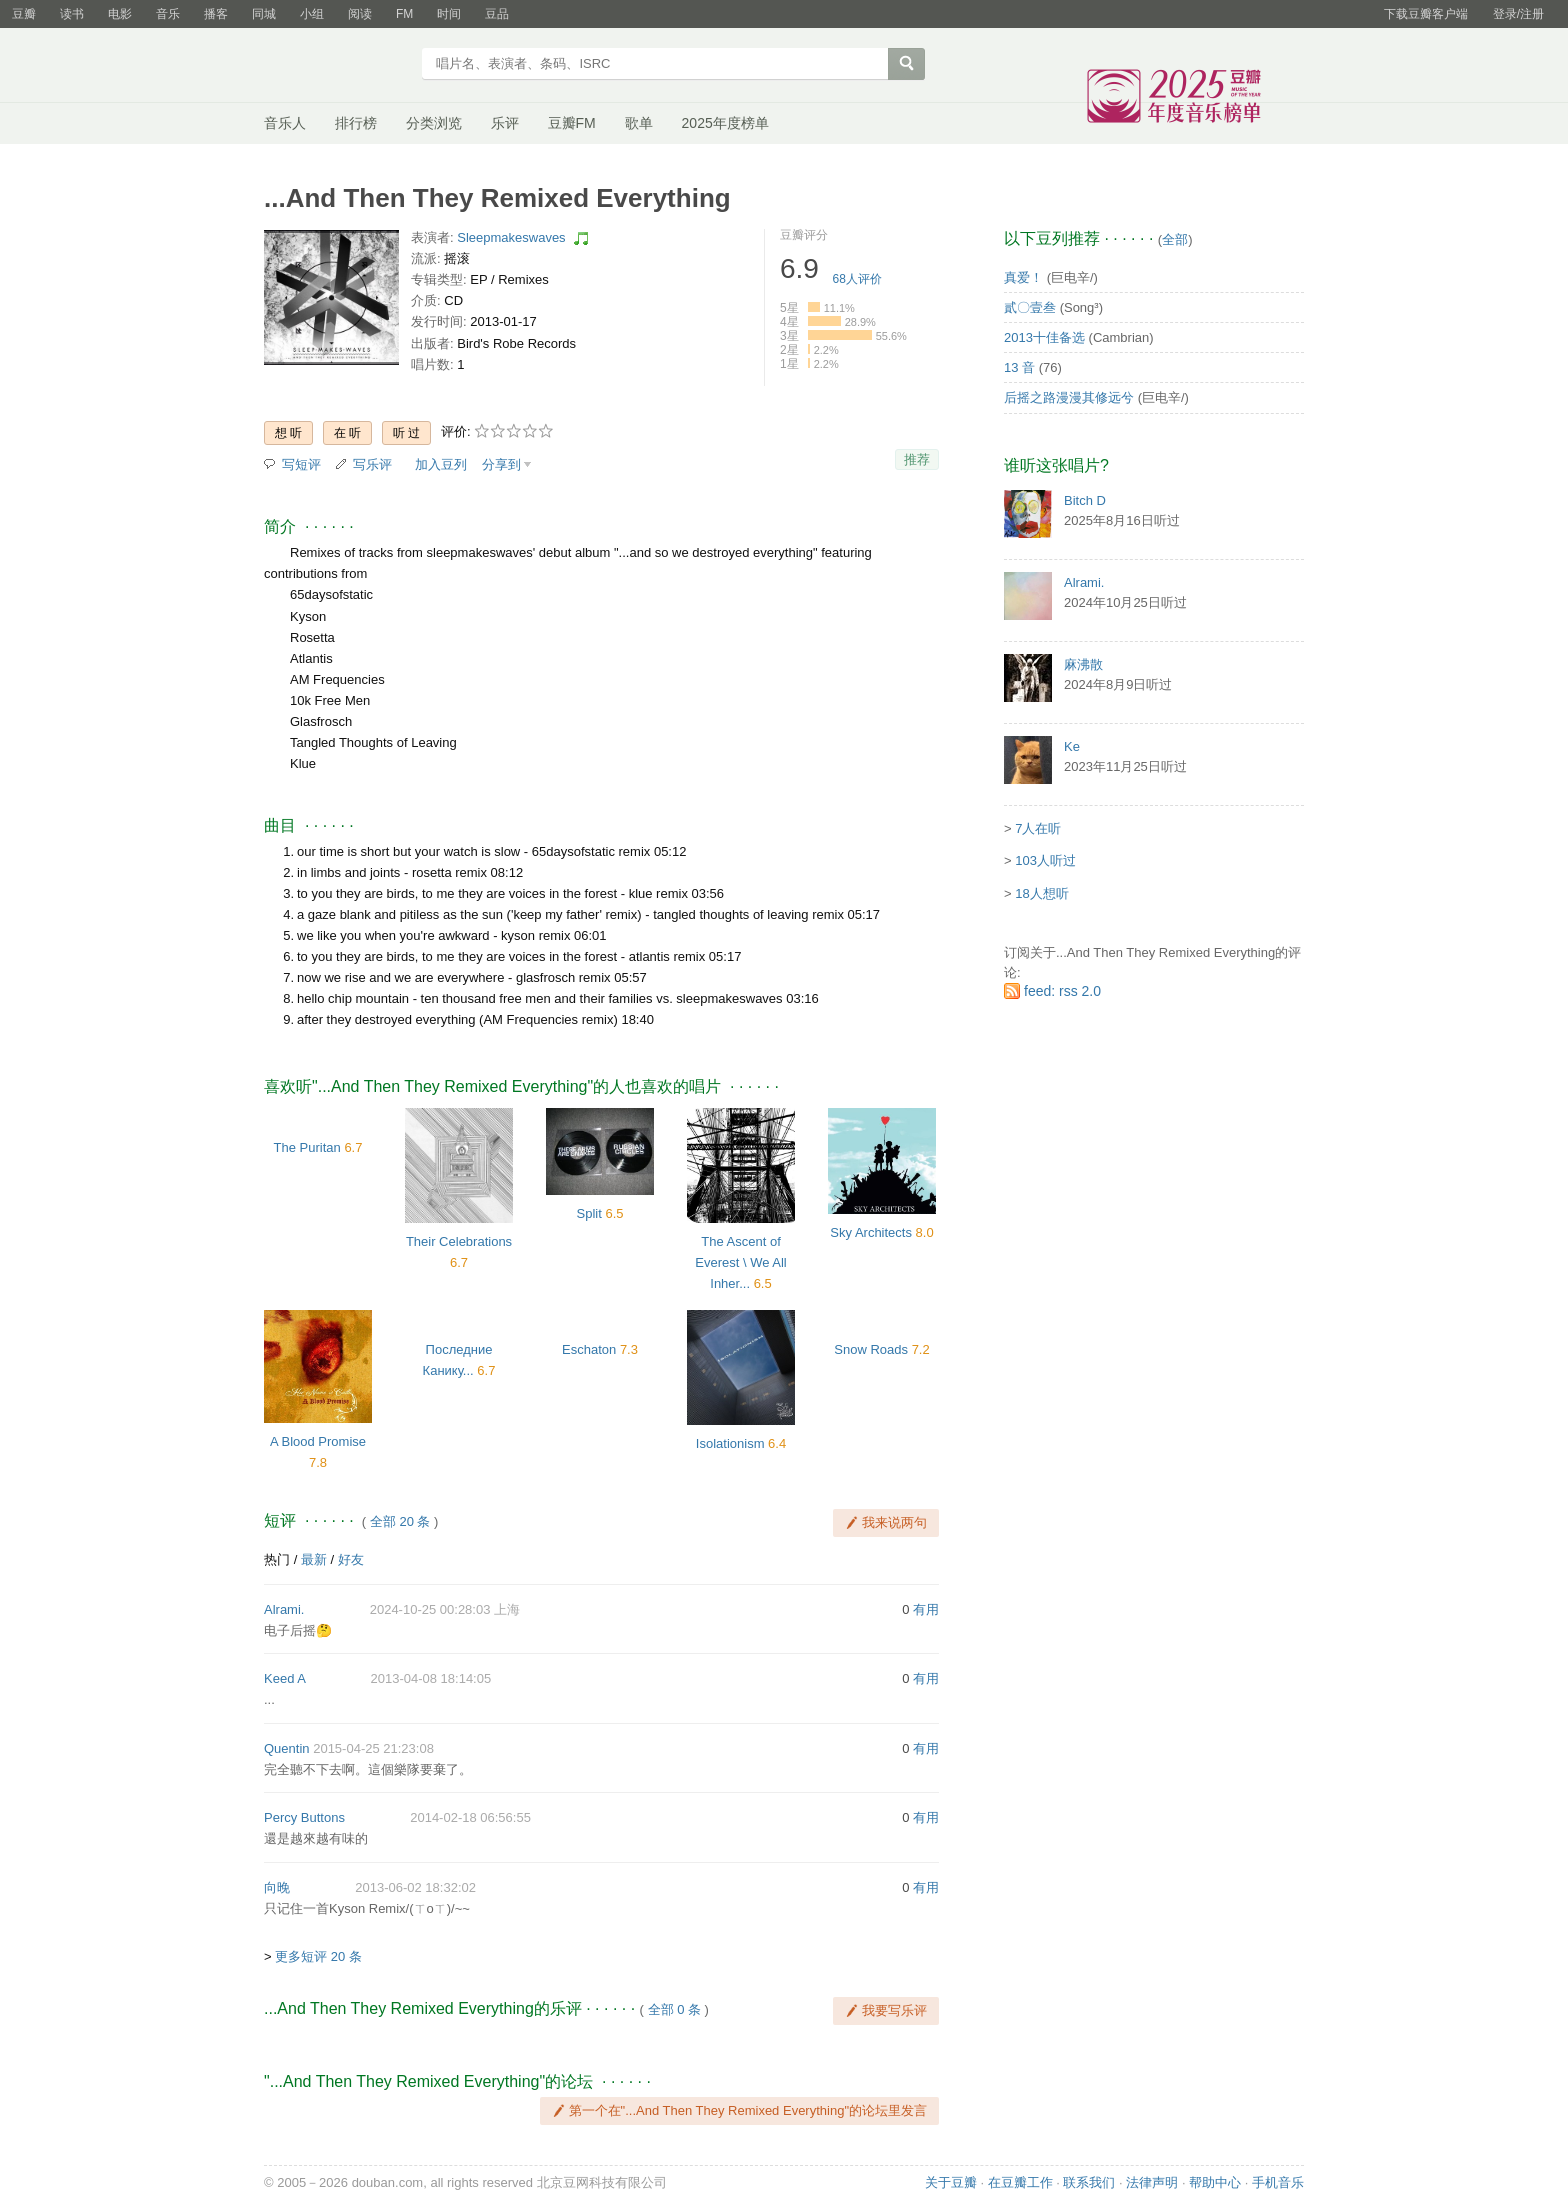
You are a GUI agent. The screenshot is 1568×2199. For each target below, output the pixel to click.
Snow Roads (871, 1349)
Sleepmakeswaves (511, 237)
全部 (1175, 239)
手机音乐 (1278, 2182)
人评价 (857, 279)
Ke (1072, 746)
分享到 (501, 464)
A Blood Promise (318, 1441)
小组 (312, 14)
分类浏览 (434, 123)
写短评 (301, 464)
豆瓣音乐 (336, 66)
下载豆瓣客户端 (1426, 14)
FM (404, 14)
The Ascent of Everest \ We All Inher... (741, 1262)
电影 (120, 14)
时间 (449, 14)
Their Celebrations (459, 1241)
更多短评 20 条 (318, 1956)
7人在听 (1038, 828)
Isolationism (730, 1443)
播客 (216, 14)
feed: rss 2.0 (1062, 991)
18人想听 (1041, 893)
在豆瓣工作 (1020, 2182)
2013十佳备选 (1044, 337)
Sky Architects (871, 1232)
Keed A (284, 1678)
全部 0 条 (674, 2009)
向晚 (277, 1887)
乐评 (505, 123)
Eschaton (589, 1349)
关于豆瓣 (951, 2182)
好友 (351, 1559)
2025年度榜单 (725, 123)
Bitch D (1085, 500)
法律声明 (1152, 2182)
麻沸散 (1083, 664)
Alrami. (284, 1609)
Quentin (287, 1748)
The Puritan (307, 1147)
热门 (277, 1559)
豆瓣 (24, 14)
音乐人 (285, 123)
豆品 (497, 14)
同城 (264, 14)
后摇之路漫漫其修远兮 (1069, 397)
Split (589, 1213)
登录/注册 (1518, 14)
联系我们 (1089, 2182)
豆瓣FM (572, 123)
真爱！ (1023, 277)
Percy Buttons (304, 1817)
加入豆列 (441, 464)
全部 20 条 (400, 1521)
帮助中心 (1215, 2182)
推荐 (917, 459)
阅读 (360, 14)
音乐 (168, 14)
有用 (926, 1609)
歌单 (639, 123)
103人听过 (1045, 860)
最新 (314, 1559)
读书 (72, 14)
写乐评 (372, 464)
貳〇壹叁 (1030, 307)
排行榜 (356, 123)
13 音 (1019, 367)
